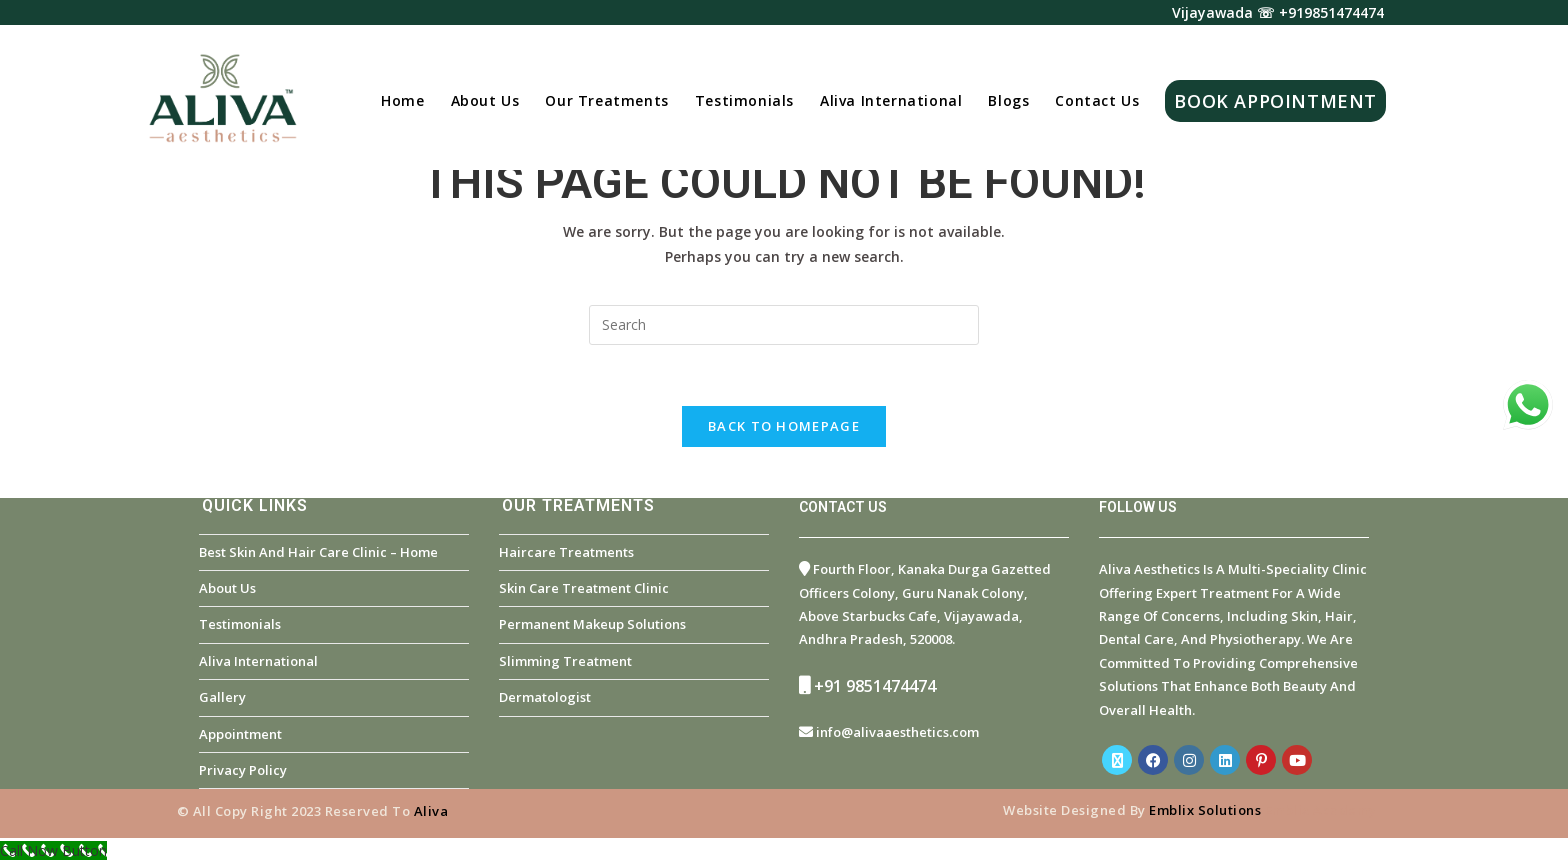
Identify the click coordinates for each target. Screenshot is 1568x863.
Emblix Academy (1321, 810)
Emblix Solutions (1205, 810)
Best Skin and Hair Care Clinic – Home (318, 552)
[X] (1117, 760)
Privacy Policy (243, 770)
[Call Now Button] (53, 850)
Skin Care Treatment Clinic (584, 588)
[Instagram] (1189, 760)
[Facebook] (1153, 760)
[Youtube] (1297, 760)
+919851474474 (1331, 12)
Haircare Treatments (566, 552)
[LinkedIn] (1225, 760)
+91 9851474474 (875, 686)
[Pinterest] (1261, 760)
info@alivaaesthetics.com (897, 732)
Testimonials (240, 624)
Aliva (431, 811)
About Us (227, 588)
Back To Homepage (784, 426)
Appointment (240, 734)
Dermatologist (545, 697)
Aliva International (258, 661)
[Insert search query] (784, 325)
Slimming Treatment (565, 661)
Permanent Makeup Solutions (592, 624)
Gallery (222, 697)
